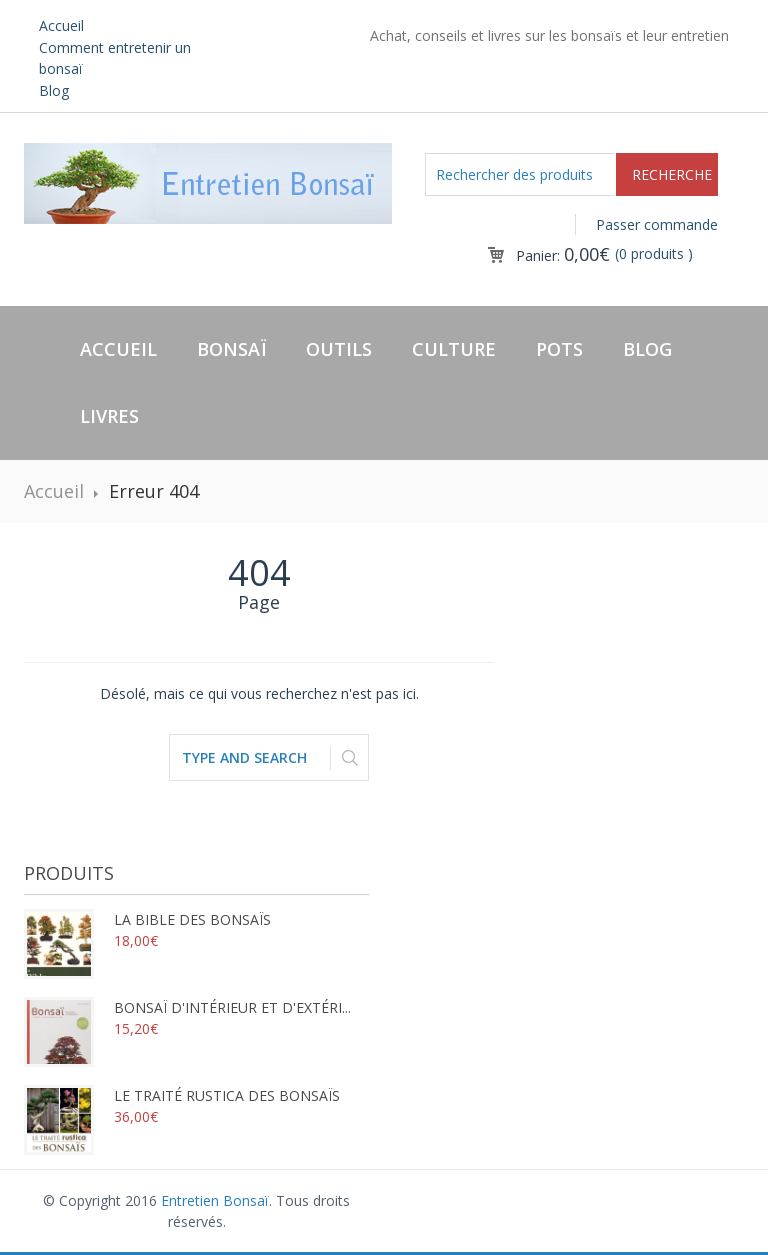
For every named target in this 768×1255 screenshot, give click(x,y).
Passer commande (657, 224)
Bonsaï (231, 349)
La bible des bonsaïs (147, 919)
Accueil (61, 25)
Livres (109, 416)
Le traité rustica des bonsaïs (182, 1095)
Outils (339, 349)
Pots (559, 349)
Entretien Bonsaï (215, 1200)
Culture (454, 349)
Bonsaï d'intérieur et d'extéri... (187, 1007)
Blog (54, 90)
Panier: (563, 255)
